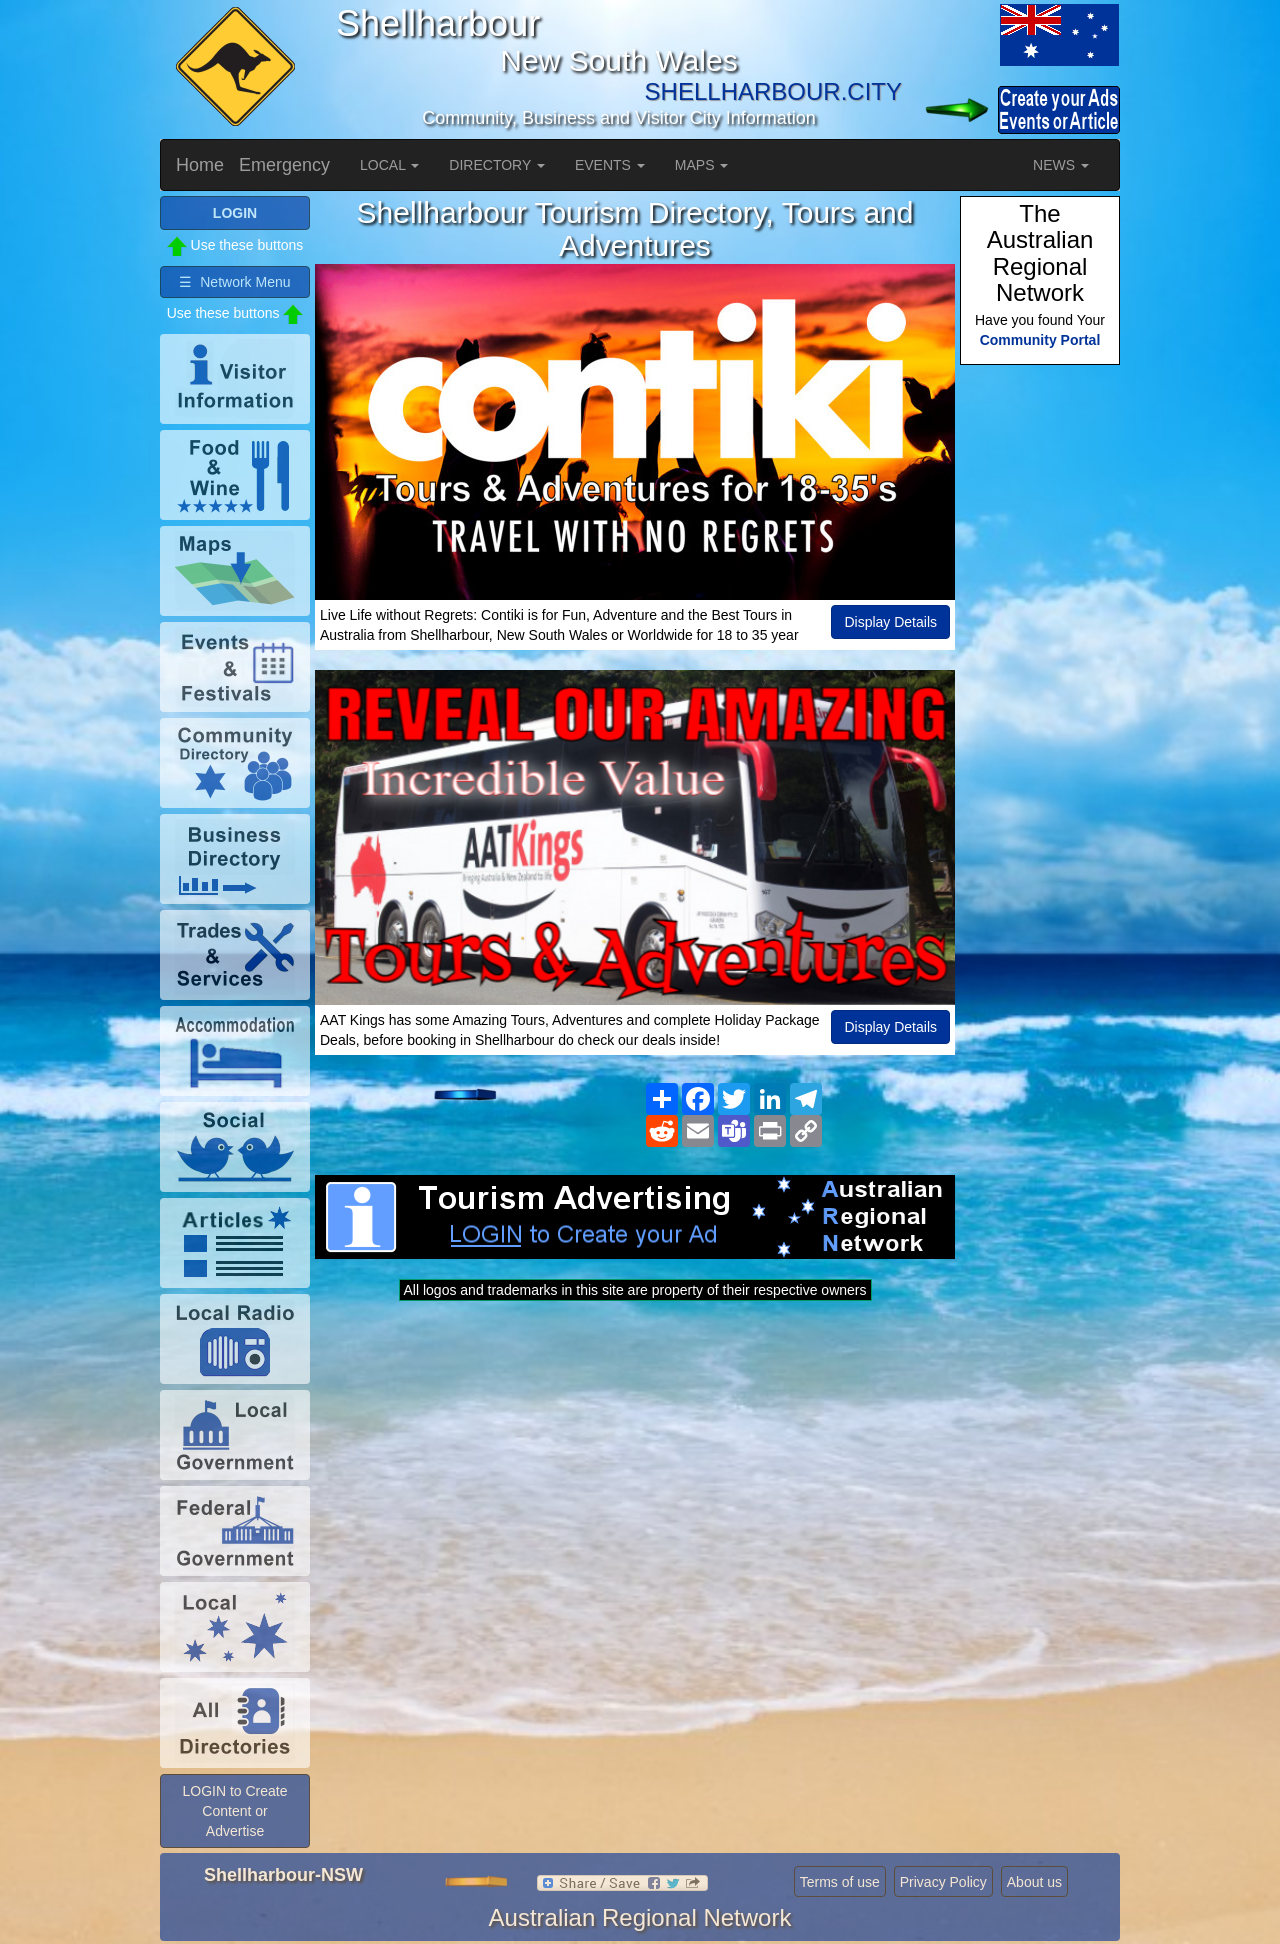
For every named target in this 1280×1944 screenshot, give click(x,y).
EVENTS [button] (610, 165)
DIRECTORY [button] (497, 165)
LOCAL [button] (389, 165)
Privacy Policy (943, 1882)
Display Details (890, 622)
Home (200, 165)
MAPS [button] (702, 165)
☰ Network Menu (234, 282)
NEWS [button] (1061, 165)
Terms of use (840, 1882)
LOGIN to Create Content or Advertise (234, 1811)
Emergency (284, 165)
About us (1034, 1882)
